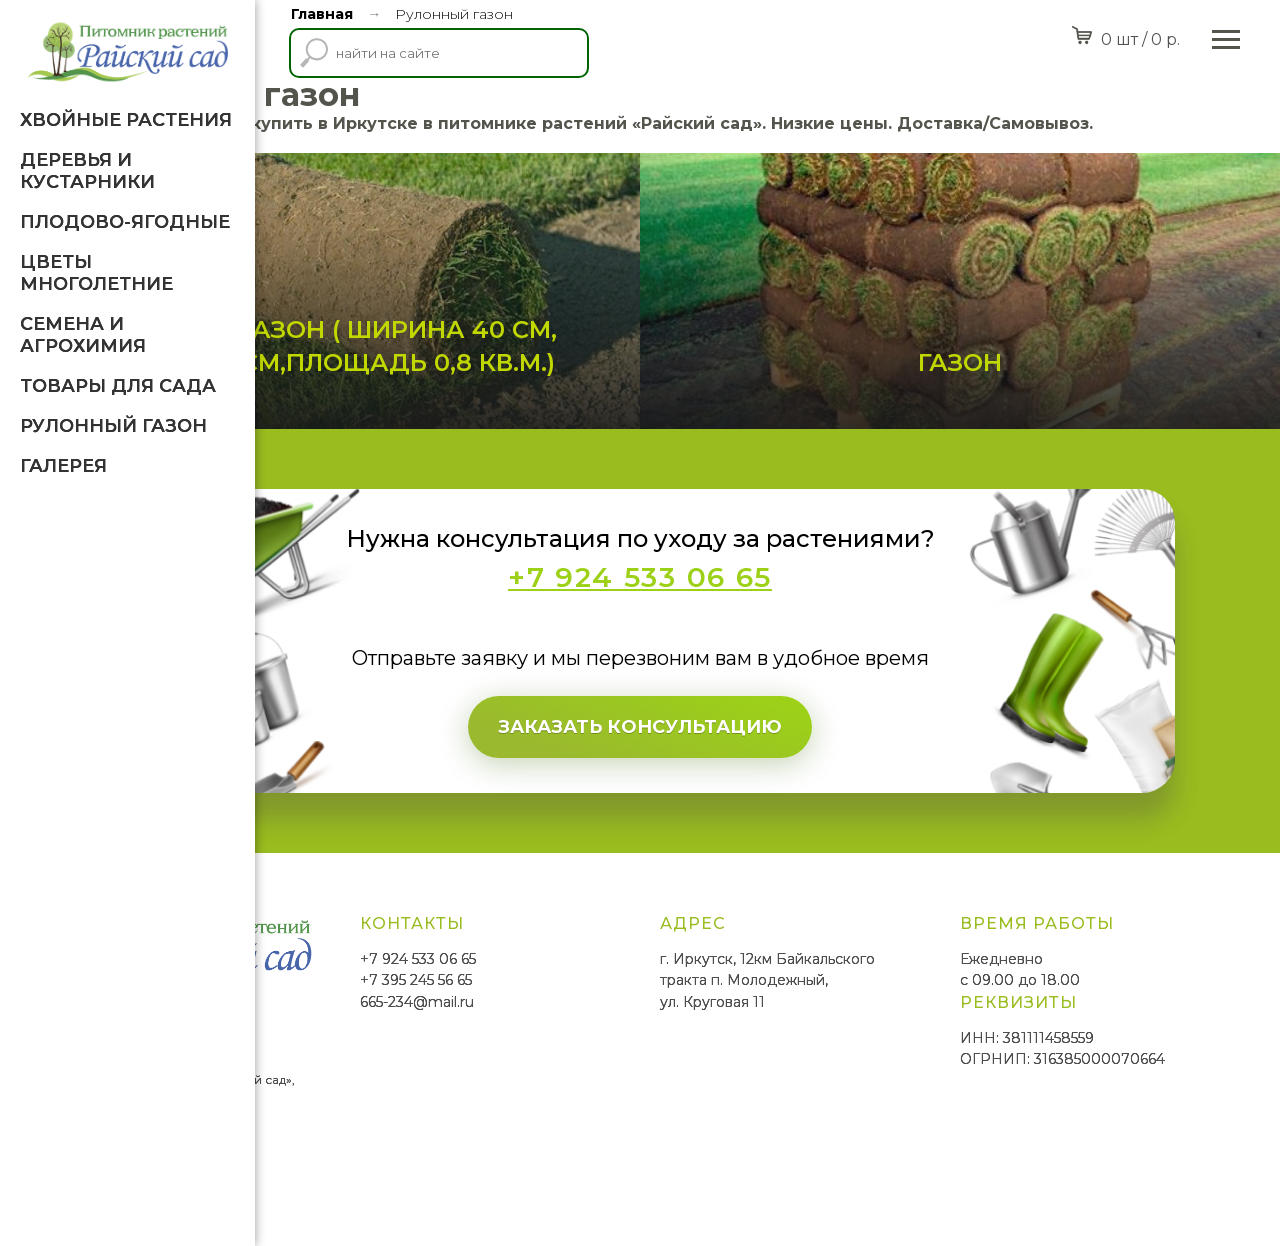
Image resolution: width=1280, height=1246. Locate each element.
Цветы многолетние (96, 273)
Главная (322, 14)
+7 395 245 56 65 (631, 1040)
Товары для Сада (118, 386)
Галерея (63, 466)
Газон (1024, 421)
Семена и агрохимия (83, 335)
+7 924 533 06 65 (633, 1019)
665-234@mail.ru (632, 1062)
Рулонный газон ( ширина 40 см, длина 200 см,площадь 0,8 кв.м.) (511, 390)
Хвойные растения (126, 120)
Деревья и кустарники (87, 171)
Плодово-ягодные (125, 222)
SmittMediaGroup (329, 1176)
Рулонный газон (113, 426)
